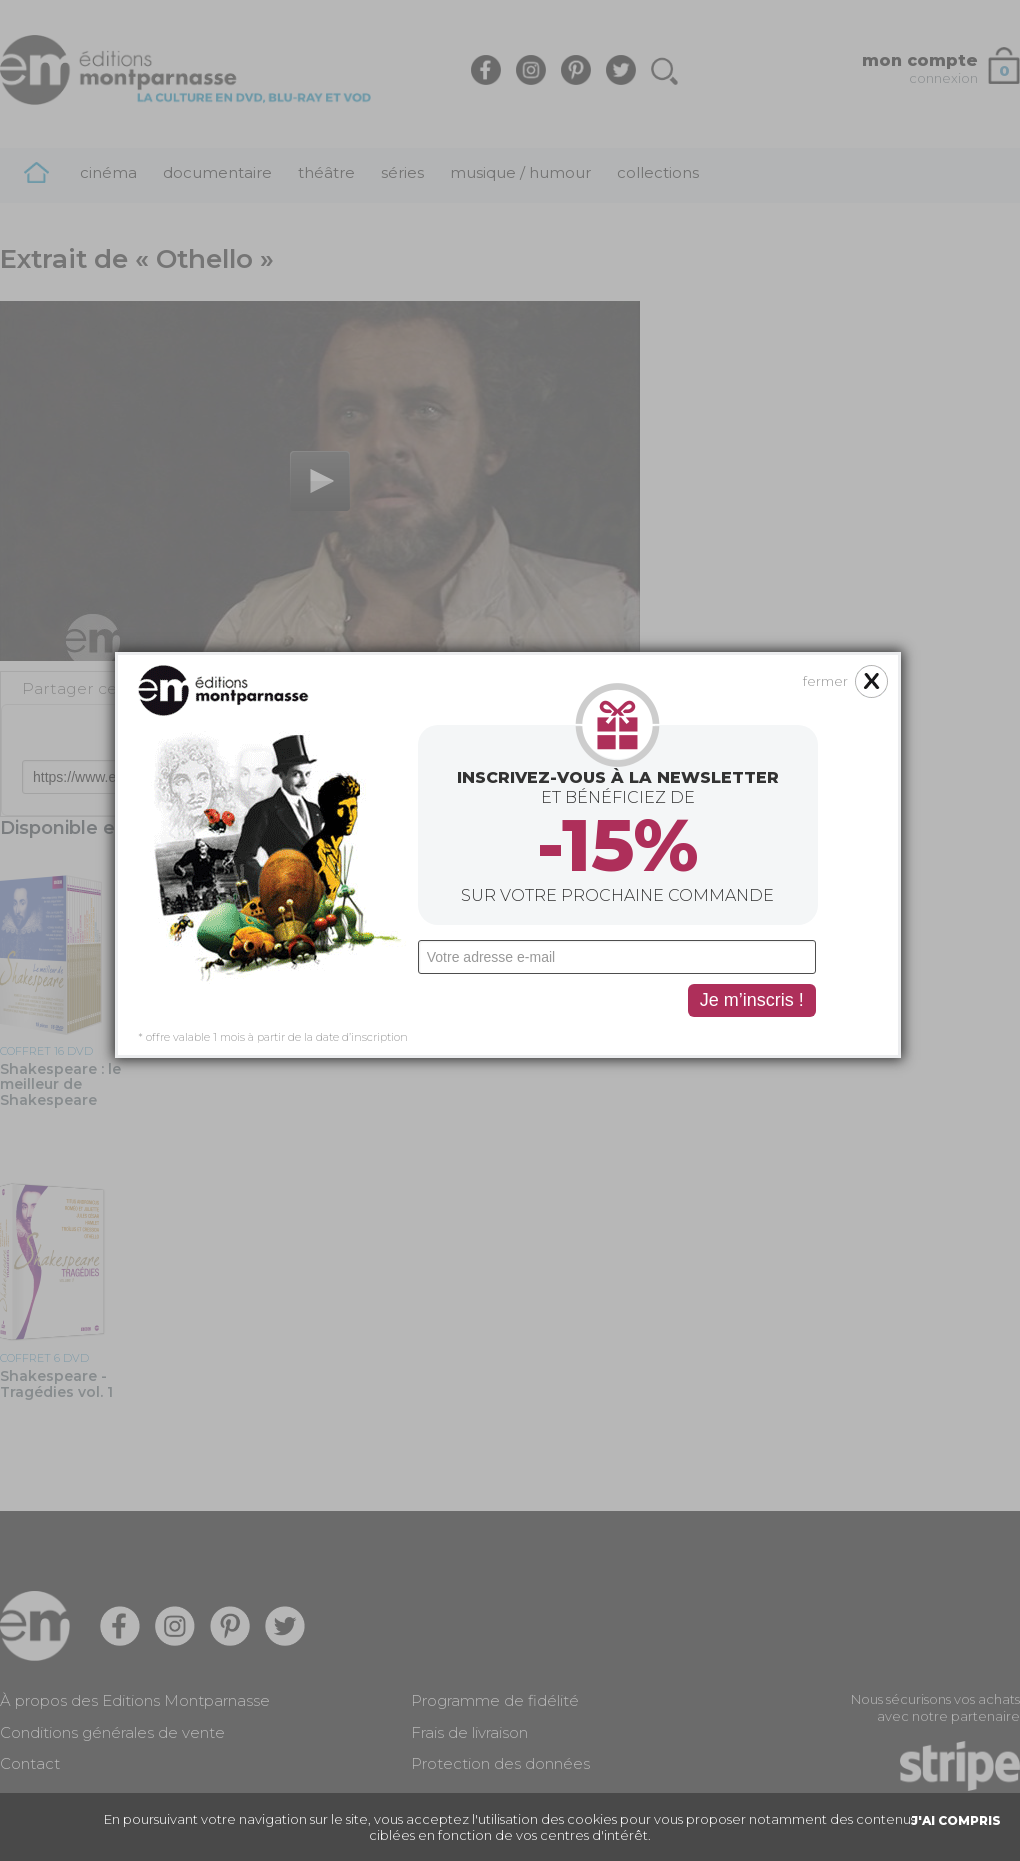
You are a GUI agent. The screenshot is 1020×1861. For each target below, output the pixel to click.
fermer (786, 494)
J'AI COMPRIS (956, 1820)
